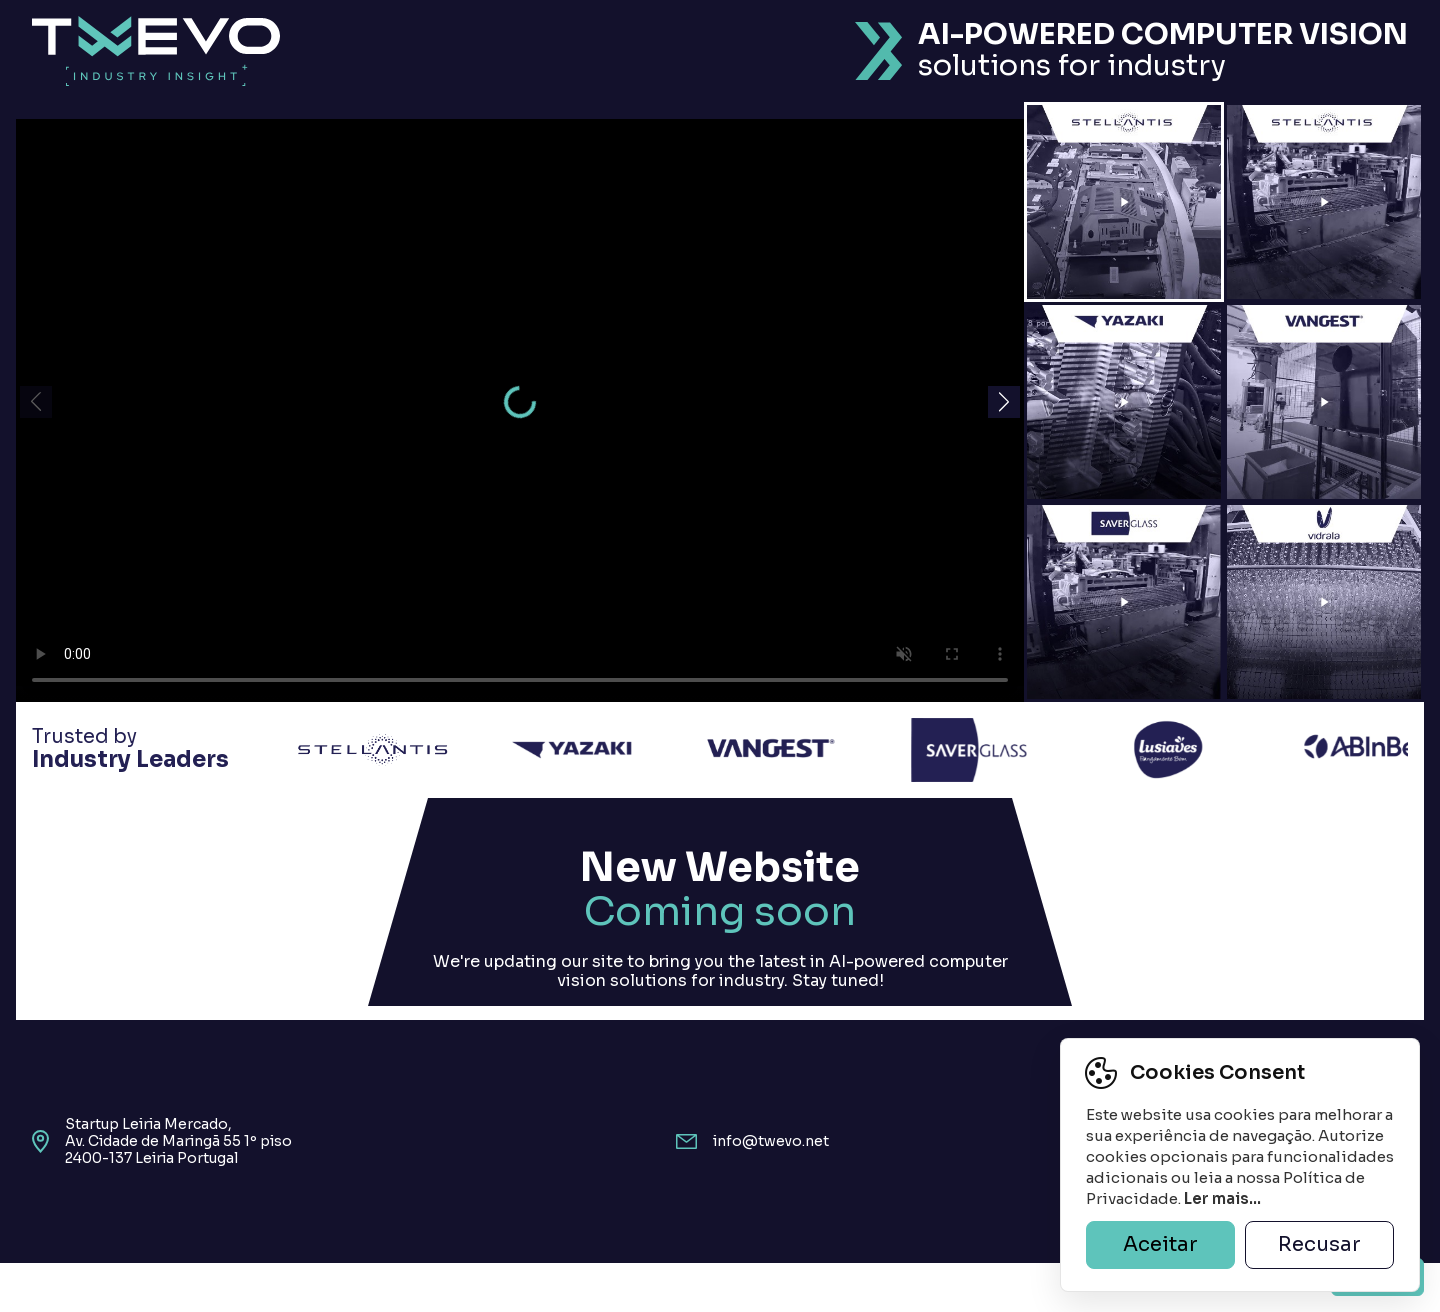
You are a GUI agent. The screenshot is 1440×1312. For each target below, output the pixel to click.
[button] (1004, 402)
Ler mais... (1222, 1198)
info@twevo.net (771, 1141)
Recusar (1319, 1244)
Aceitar (1160, 1244)
